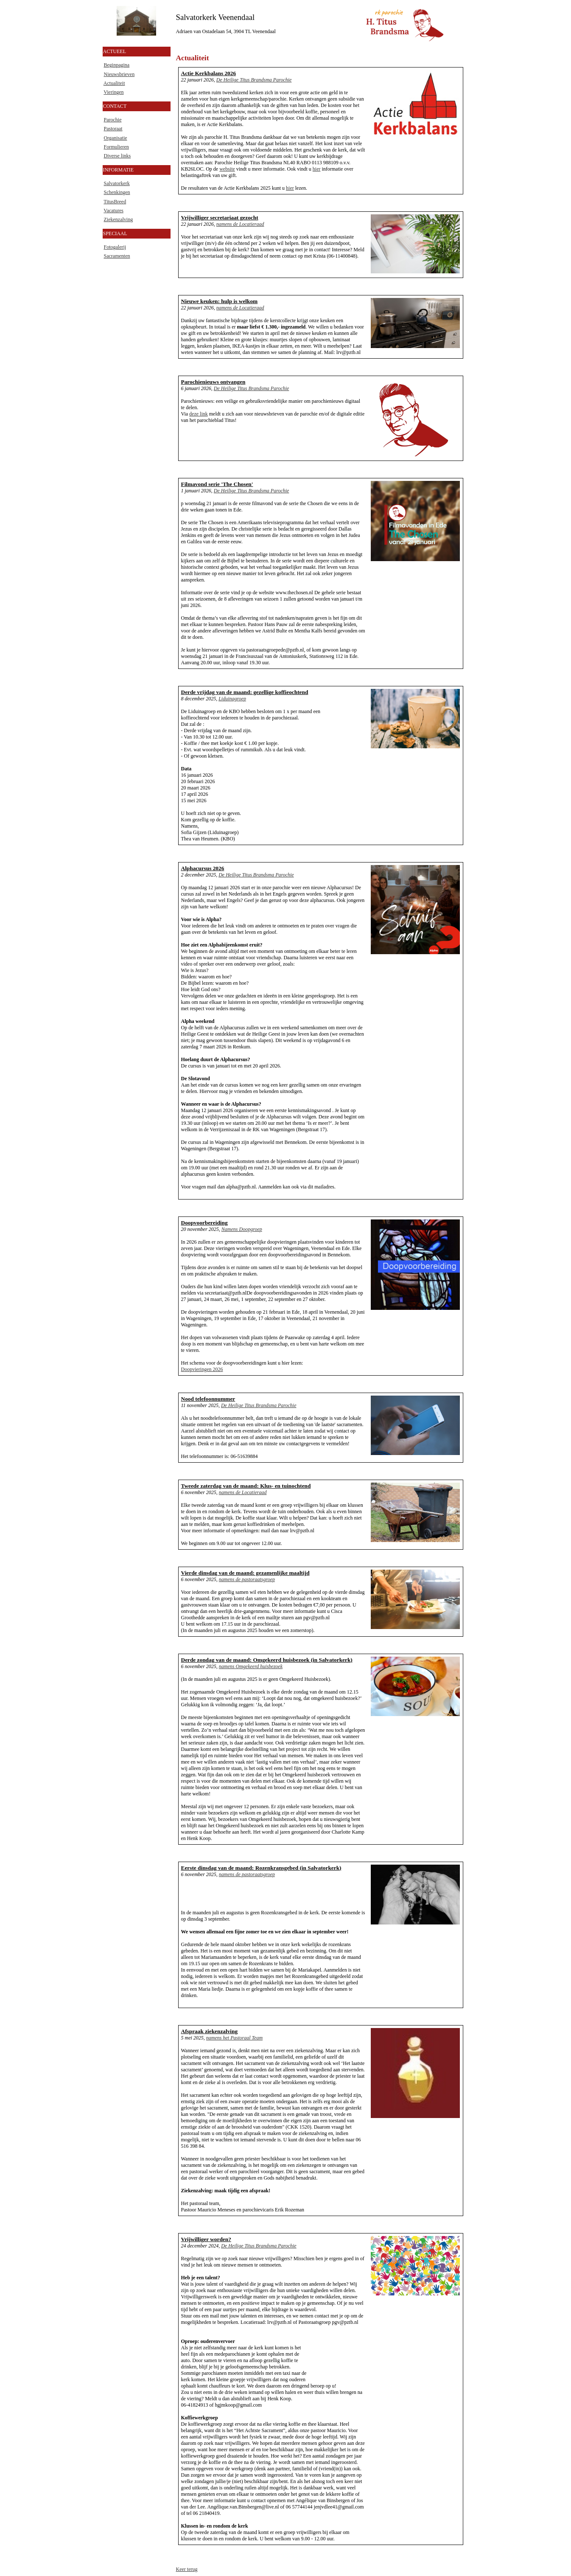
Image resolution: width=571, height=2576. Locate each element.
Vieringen (113, 92)
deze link (198, 414)
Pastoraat (113, 129)
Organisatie (115, 138)
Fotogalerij (115, 247)
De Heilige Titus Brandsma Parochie (254, 80)
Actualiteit (114, 83)
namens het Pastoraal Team (234, 2038)
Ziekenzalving (118, 219)
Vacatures (113, 210)
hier (317, 169)
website (227, 169)
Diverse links (117, 156)
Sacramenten (117, 256)
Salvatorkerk (117, 183)
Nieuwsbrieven (119, 74)
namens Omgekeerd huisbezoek (251, 1666)
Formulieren (116, 147)
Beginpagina (117, 65)
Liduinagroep (232, 699)
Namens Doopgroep (241, 1229)
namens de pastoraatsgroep (247, 1579)
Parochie (113, 120)
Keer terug (187, 2569)
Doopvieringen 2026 (202, 1369)
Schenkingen (117, 192)
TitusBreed (115, 202)
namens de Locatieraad (240, 224)
